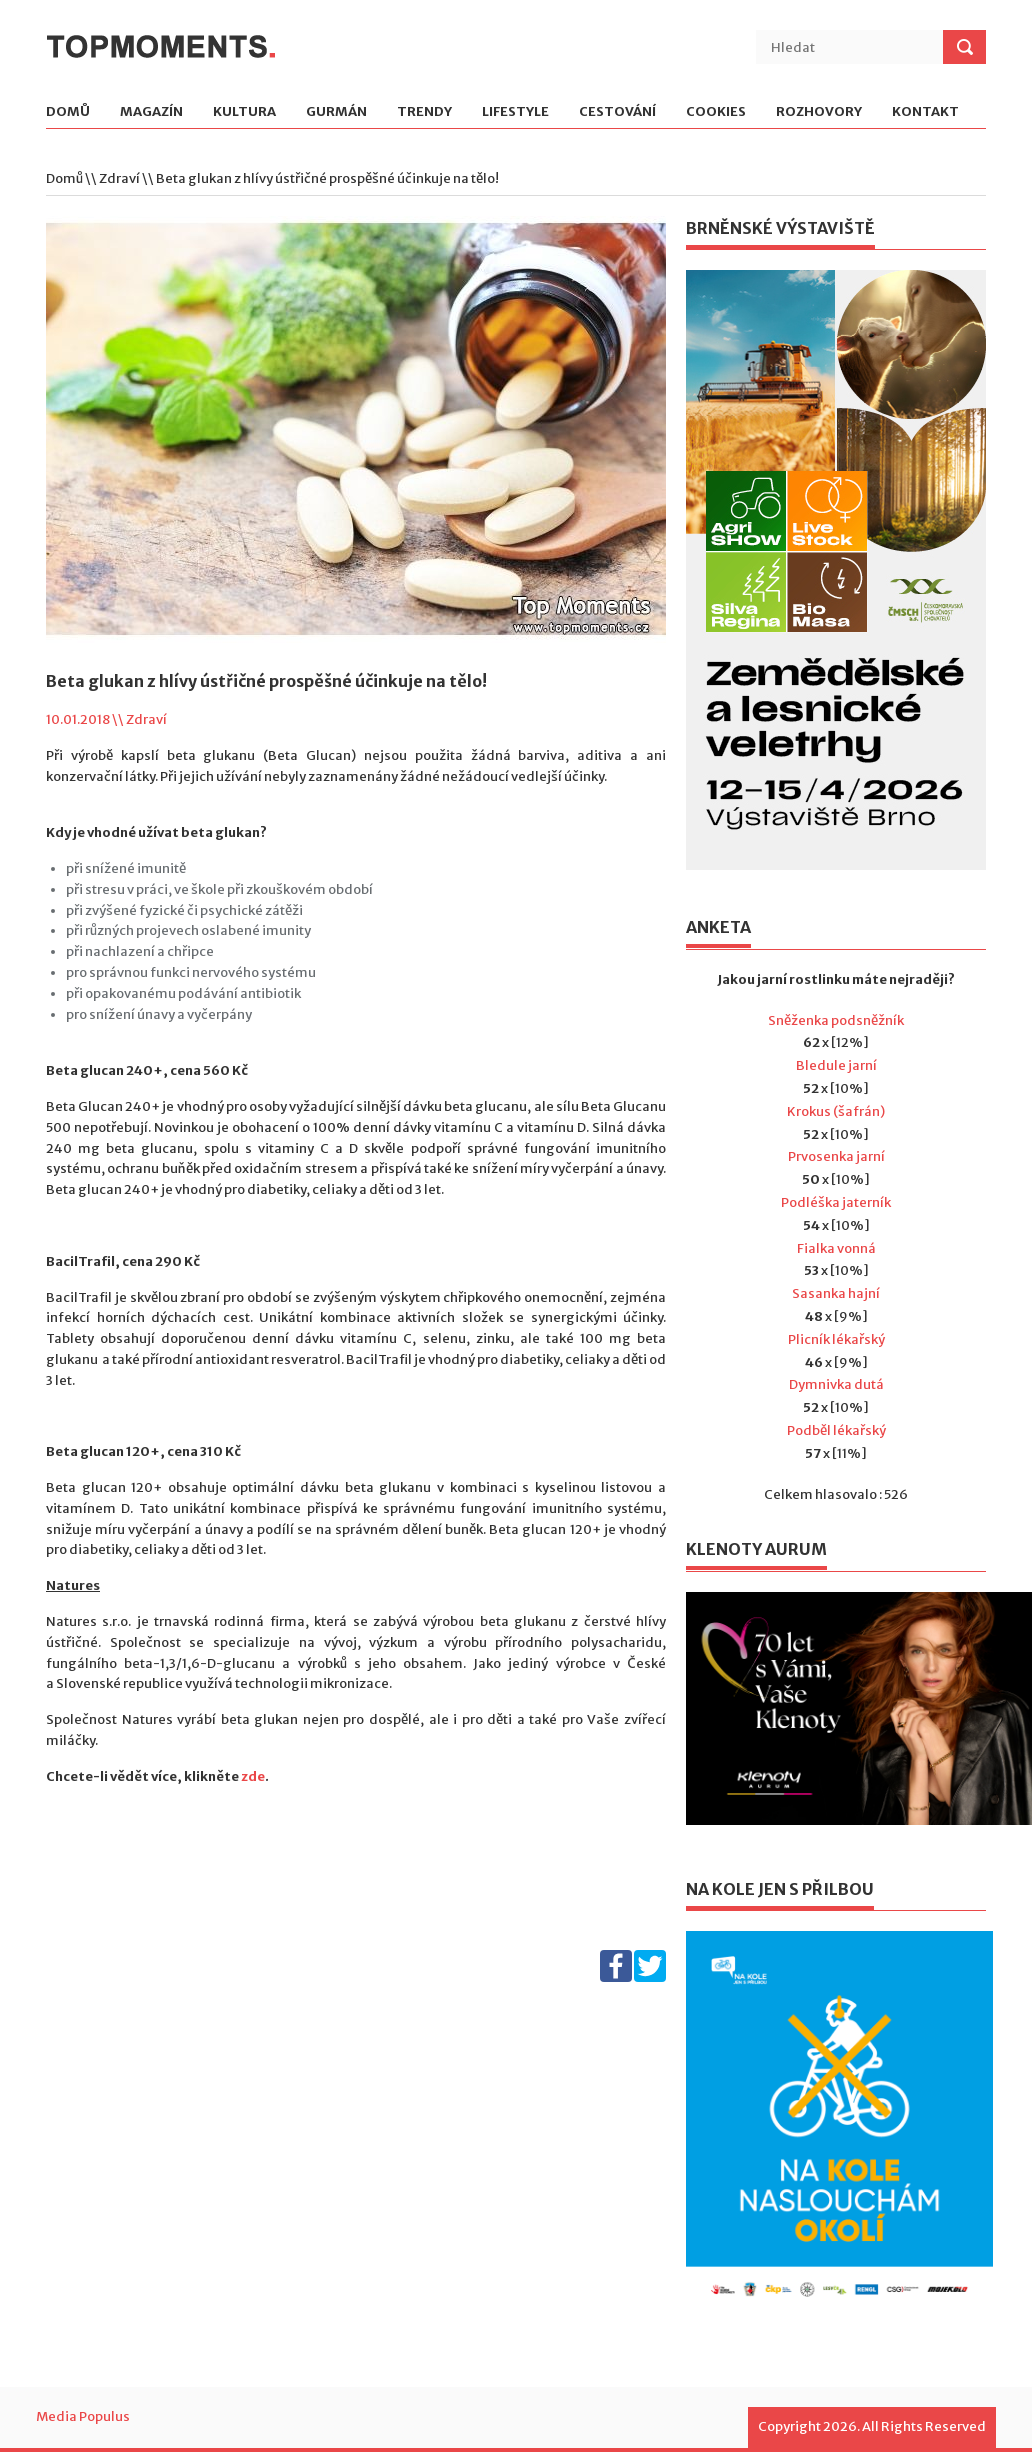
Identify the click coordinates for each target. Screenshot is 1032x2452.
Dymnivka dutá (836, 1384)
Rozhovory (819, 112)
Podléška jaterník (836, 1202)
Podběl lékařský (836, 1430)
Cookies (716, 112)
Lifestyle (515, 112)
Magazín (151, 112)
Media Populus (83, 2416)
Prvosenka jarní (836, 1156)
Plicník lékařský (836, 1339)
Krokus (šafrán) (836, 1111)
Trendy (424, 112)
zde (253, 1776)
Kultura (244, 112)
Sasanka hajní (836, 1293)
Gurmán (336, 112)
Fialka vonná (836, 1248)
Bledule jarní (836, 1065)
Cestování (617, 112)
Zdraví (119, 178)
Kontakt (925, 112)
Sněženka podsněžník (836, 1020)
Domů (68, 112)
